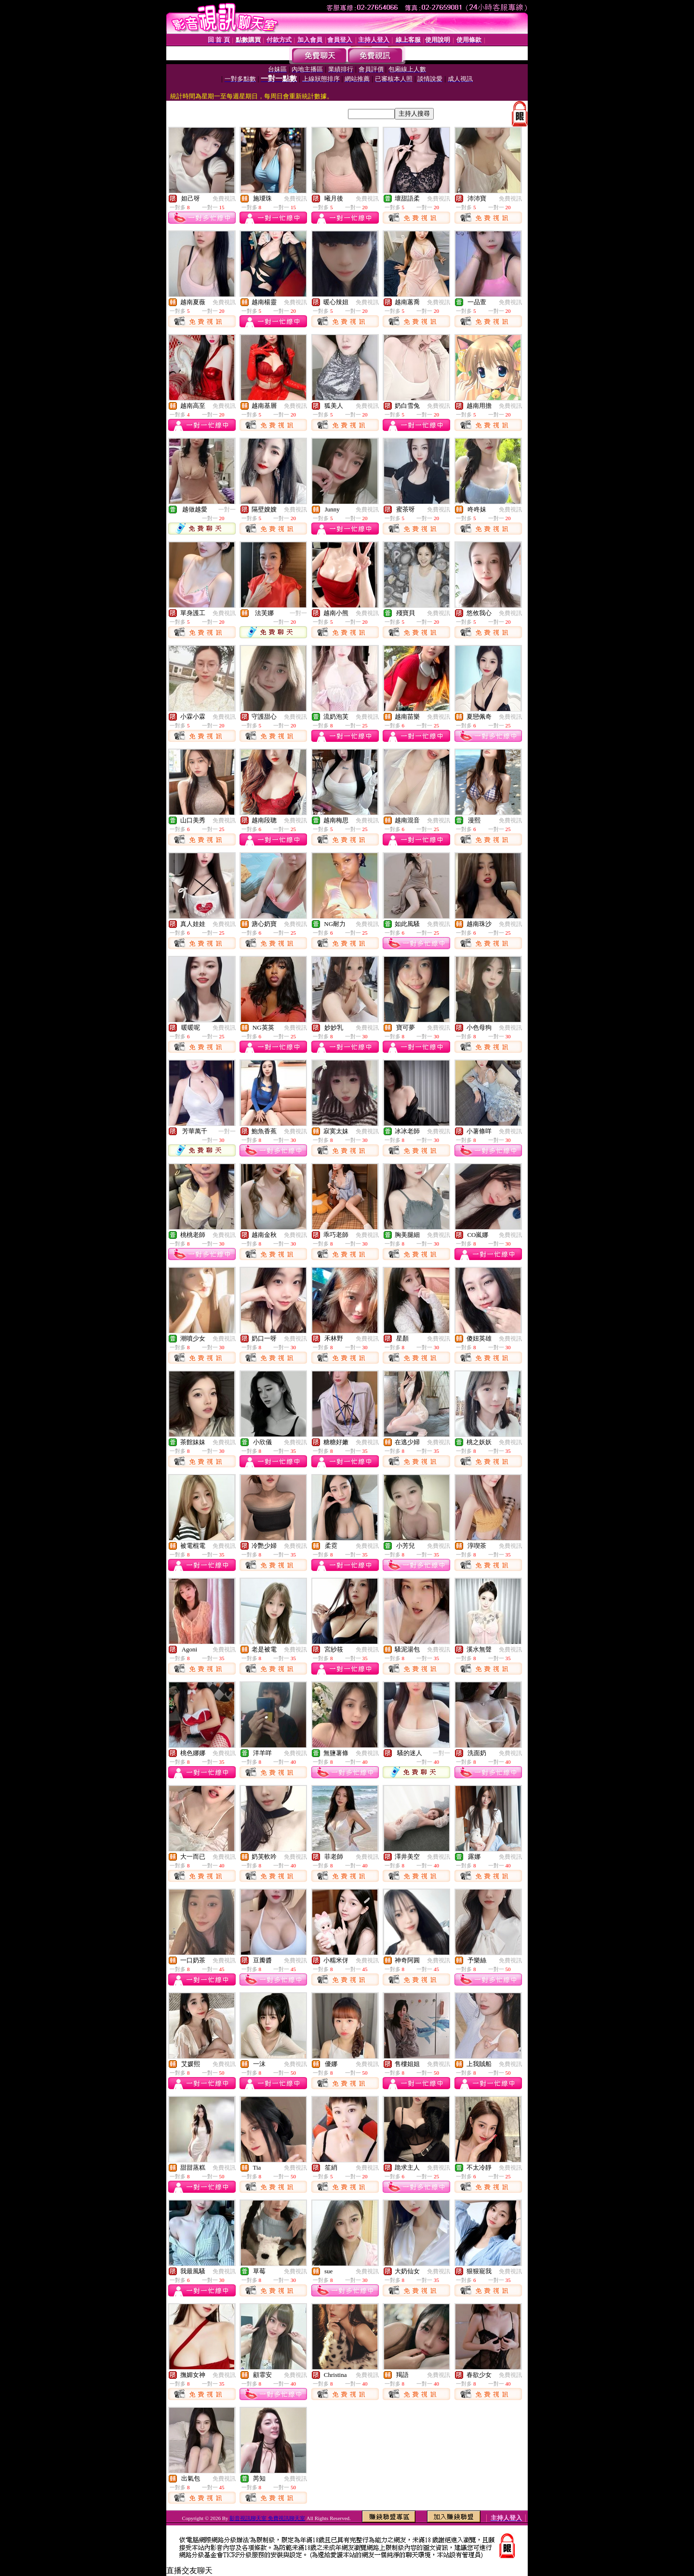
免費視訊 (224, 198)
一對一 (227, 509)
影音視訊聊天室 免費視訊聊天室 (267, 2518)
